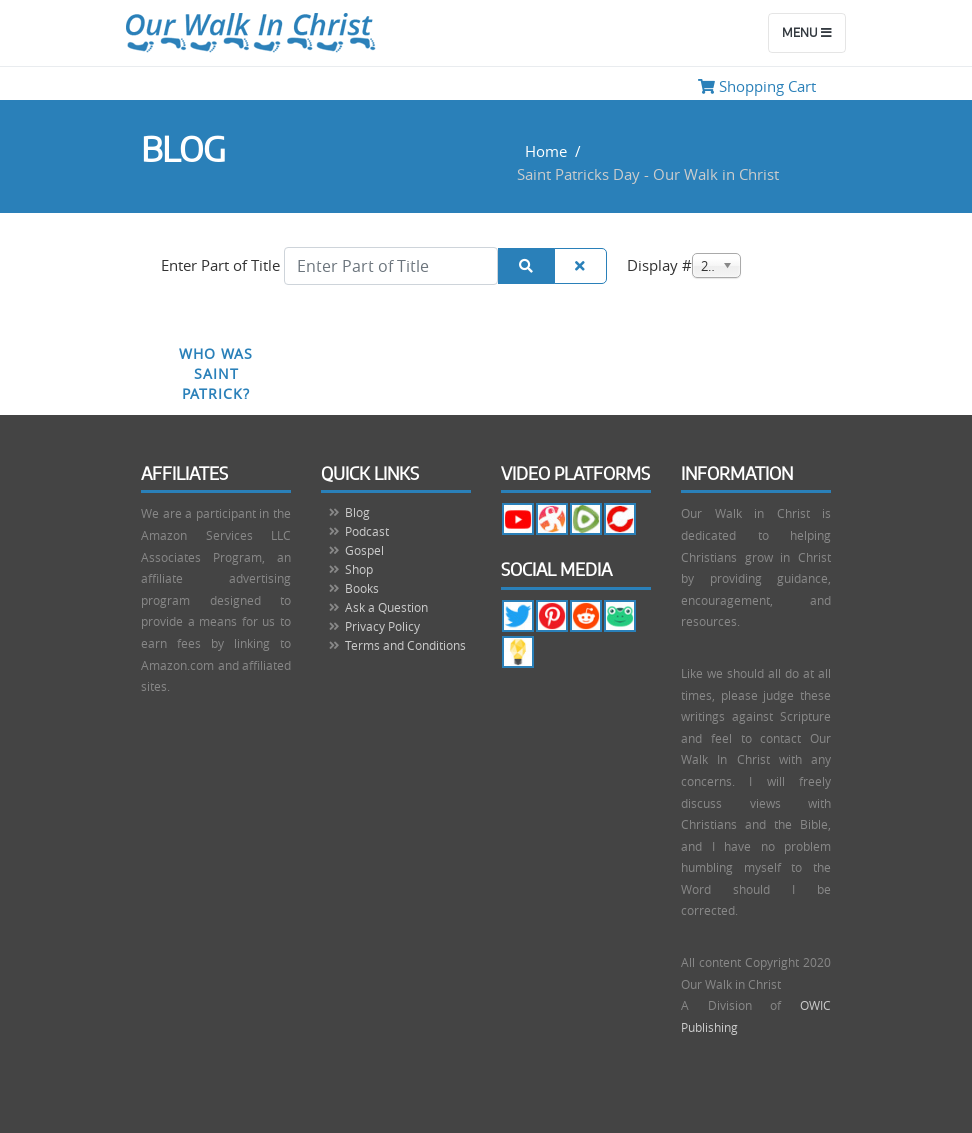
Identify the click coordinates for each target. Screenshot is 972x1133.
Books (362, 588)
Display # (659, 265)
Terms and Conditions (405, 645)
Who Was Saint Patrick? (216, 373)
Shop (359, 569)
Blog (357, 512)
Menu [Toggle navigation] (807, 33)
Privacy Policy (382, 626)
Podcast (367, 531)
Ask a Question (386, 607)
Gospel (364, 550)
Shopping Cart (757, 86)
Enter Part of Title (222, 265)
